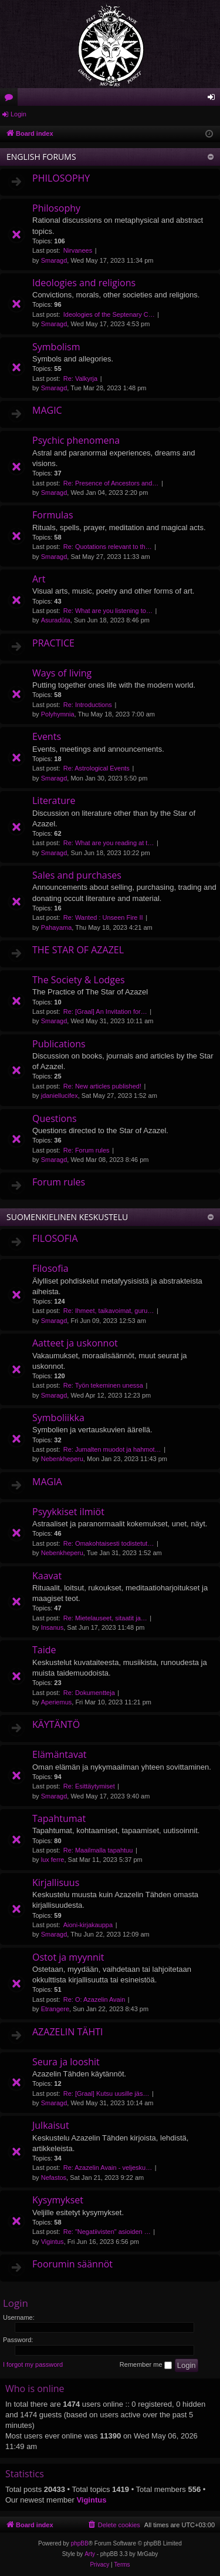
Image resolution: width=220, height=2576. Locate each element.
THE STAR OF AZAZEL (78, 949)
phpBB (80, 2543)
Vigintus (52, 2241)
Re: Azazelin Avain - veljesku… (107, 2167)
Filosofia (50, 1268)
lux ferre (53, 1859)
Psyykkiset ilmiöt (68, 1511)
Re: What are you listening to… (108, 610)
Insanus (52, 1627)
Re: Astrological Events (96, 768)
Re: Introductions (87, 704)
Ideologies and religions (84, 282)
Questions (54, 1118)
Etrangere (55, 2008)
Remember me (146, 2365)
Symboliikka (58, 1417)
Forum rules (58, 1181)
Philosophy (56, 208)
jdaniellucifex (59, 1095)
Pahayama (56, 927)
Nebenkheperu (62, 1458)
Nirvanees (78, 250)
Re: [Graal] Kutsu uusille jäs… (106, 2093)
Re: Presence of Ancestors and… (111, 483)
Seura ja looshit (66, 2061)
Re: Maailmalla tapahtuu (98, 1850)
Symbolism (56, 346)
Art (38, 578)
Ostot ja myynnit (68, 1957)
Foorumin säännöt (72, 2263)
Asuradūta (55, 620)
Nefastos (53, 2177)
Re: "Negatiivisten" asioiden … (107, 2231)
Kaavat (47, 1575)
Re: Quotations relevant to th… (107, 546)
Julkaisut (50, 2125)
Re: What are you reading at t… (108, 842)
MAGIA (47, 1481)
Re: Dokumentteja (89, 1692)
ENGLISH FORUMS (41, 156)
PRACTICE (53, 643)
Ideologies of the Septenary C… (109, 314)
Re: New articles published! (102, 1086)
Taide (44, 1649)
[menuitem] (113, 2524)
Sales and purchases (76, 875)
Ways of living (62, 672)
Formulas (52, 514)
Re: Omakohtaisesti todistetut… (108, 1543)
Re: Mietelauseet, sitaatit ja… (105, 1618)
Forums (11, 99)
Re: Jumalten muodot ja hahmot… (112, 1449)
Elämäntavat (59, 1754)
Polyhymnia (58, 714)
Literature (54, 800)
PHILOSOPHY (61, 178)
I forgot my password (33, 2364)
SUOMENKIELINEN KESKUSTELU (67, 1216)
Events (46, 736)
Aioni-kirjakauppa (88, 1924)
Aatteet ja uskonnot (75, 1342)
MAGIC (47, 410)
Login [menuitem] (214, 99)
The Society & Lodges (78, 979)
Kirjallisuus (55, 1882)
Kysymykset (57, 2199)
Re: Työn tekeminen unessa (103, 1385)
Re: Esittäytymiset (89, 1786)
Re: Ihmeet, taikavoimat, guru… (108, 1310)
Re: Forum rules (86, 1150)
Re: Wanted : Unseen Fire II (103, 917)
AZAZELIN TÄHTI (67, 2031)
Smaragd (54, 260)
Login (18, 114)
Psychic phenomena (76, 440)
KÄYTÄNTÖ (56, 1724)
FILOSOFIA (55, 1238)
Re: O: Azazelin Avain (94, 1999)
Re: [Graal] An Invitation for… (105, 1011)
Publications (59, 1043)
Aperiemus (56, 1702)
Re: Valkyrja (80, 378)
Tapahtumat (59, 1818)
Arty (89, 2554)
